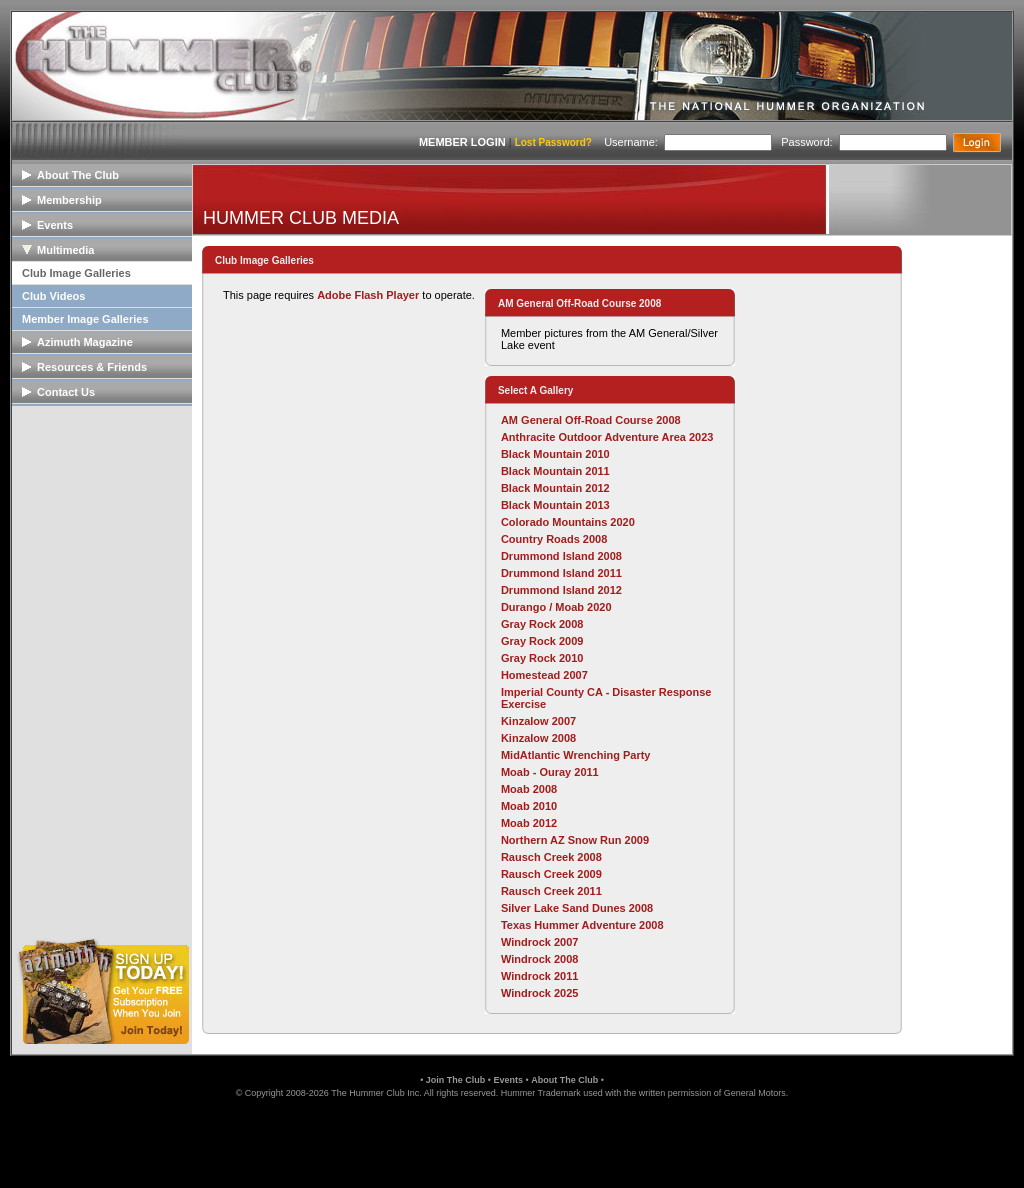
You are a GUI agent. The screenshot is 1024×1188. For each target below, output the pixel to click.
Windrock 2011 (540, 976)
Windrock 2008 (540, 959)
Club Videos (53, 296)
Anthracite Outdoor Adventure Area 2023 (607, 437)
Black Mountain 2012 (555, 488)
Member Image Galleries (85, 319)
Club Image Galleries (76, 273)
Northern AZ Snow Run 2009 (575, 840)
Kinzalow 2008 (538, 738)
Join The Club (456, 1080)
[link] (512, 1141)
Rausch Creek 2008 (551, 857)
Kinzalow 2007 (538, 721)
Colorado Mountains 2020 (568, 522)
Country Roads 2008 (554, 539)
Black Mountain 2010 (555, 454)
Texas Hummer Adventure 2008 (582, 925)
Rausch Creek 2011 (551, 891)
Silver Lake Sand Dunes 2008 (577, 908)
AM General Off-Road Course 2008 (591, 420)
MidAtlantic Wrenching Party (576, 755)
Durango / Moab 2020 (556, 607)
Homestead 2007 (544, 675)
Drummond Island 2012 (561, 590)
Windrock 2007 (540, 942)
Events (508, 1080)
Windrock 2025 (540, 993)
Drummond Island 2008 (561, 556)
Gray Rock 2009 (542, 641)
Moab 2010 (529, 806)
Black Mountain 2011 (555, 471)
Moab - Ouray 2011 (550, 772)
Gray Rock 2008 (542, 624)
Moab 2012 (529, 823)
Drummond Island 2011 (561, 573)
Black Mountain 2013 (555, 505)
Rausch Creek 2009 (551, 874)
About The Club (564, 1080)
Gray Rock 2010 (542, 658)
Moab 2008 (529, 789)
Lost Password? (553, 142)
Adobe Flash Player (368, 295)
